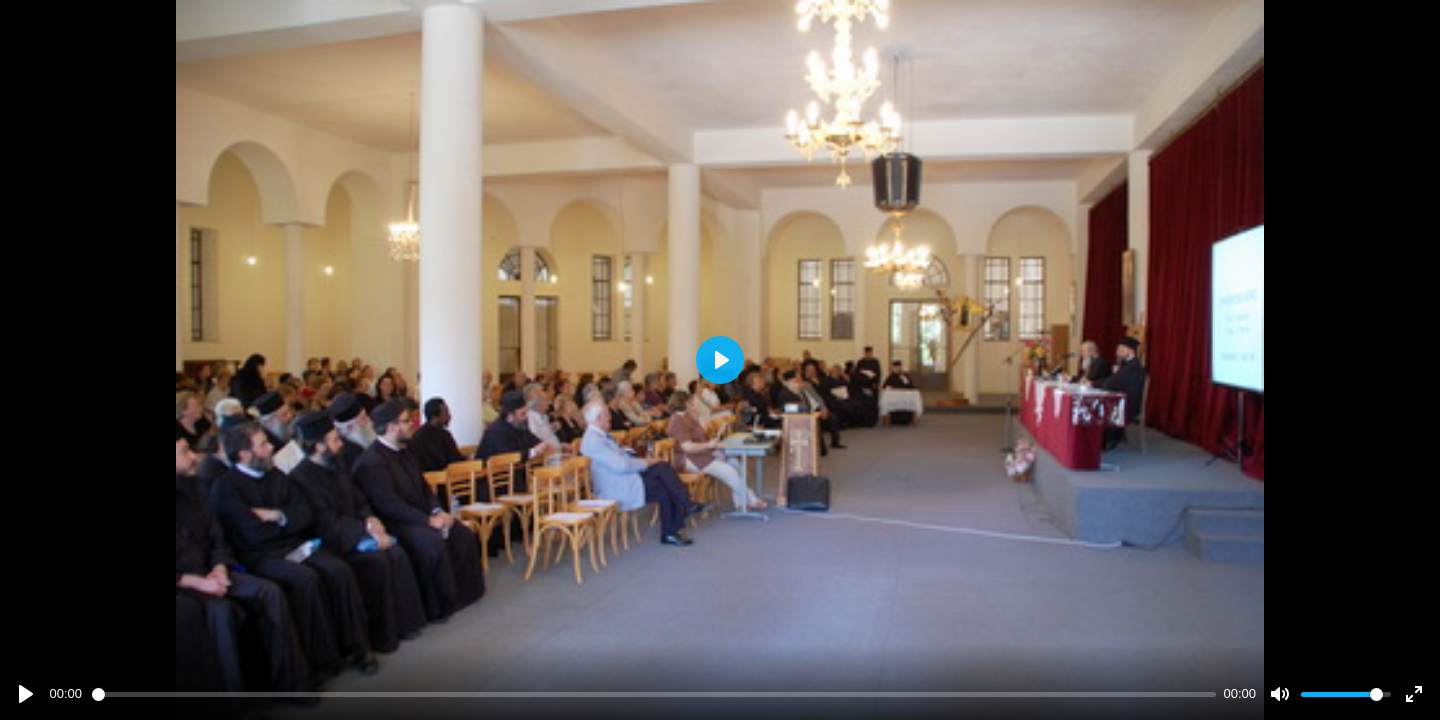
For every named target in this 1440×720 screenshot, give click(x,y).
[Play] (26, 694)
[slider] (654, 694)
